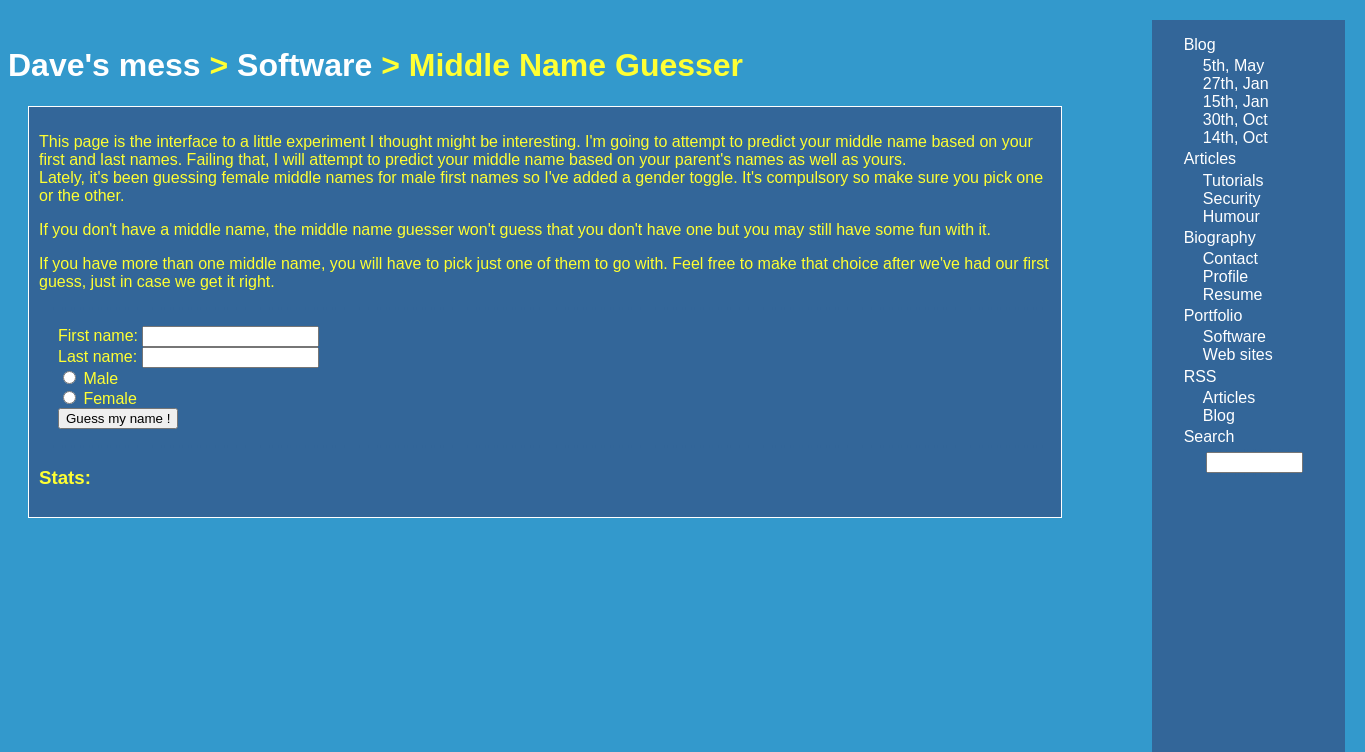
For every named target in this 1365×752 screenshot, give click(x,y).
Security (1232, 198)
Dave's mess (104, 65)
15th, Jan (1236, 101)
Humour (1231, 216)
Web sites (1238, 354)
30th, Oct (1235, 119)
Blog (1200, 44)
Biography (1220, 237)
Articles (1210, 158)
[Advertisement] (1228, 612)
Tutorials (1233, 180)
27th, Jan (1236, 83)
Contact (1230, 258)
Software (304, 65)
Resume (1233, 294)
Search (1209, 436)
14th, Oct (1235, 137)
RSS (1200, 376)
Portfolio (1213, 315)
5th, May (1233, 65)
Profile (1225, 276)
